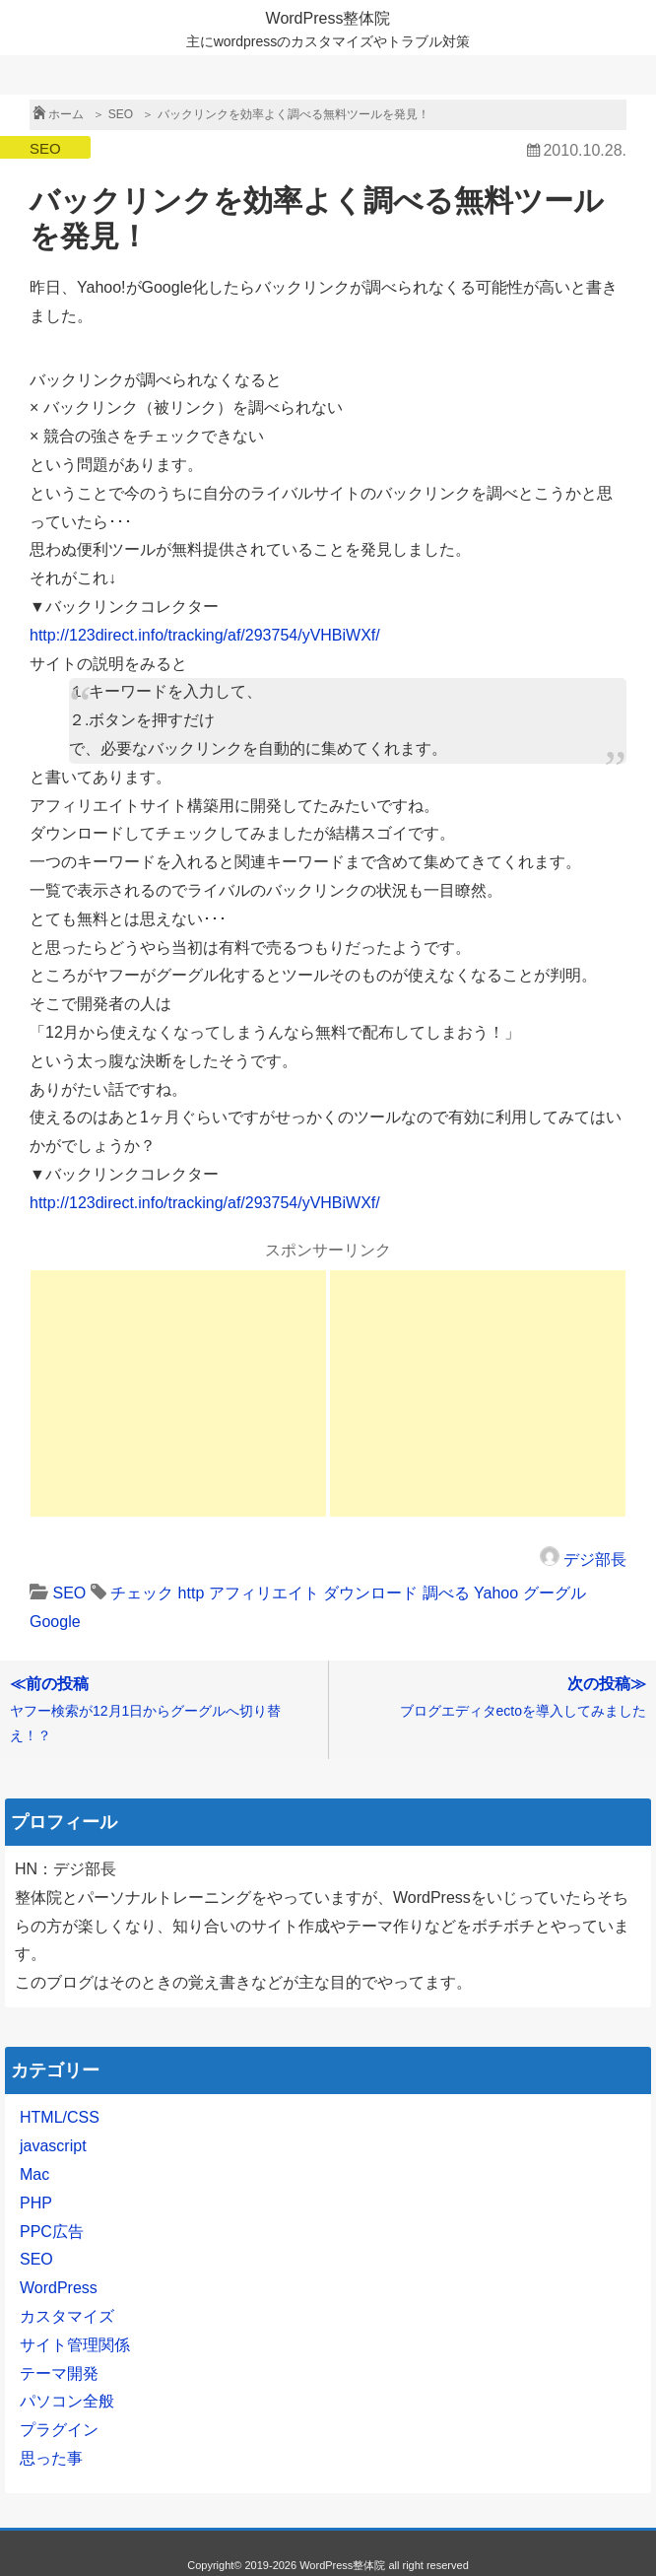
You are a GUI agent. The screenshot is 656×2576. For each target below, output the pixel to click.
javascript (53, 2145)
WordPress (59, 2287)
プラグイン (59, 2429)
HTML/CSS (59, 2117)
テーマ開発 (59, 2373)
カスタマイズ (67, 2316)
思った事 (51, 2458)
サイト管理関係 (75, 2345)
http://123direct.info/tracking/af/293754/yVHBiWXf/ (205, 635)
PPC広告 (52, 2231)
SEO (45, 148)
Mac (34, 2174)
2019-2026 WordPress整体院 (315, 2565)
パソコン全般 (67, 2401)
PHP (36, 2203)
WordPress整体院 (328, 18)
